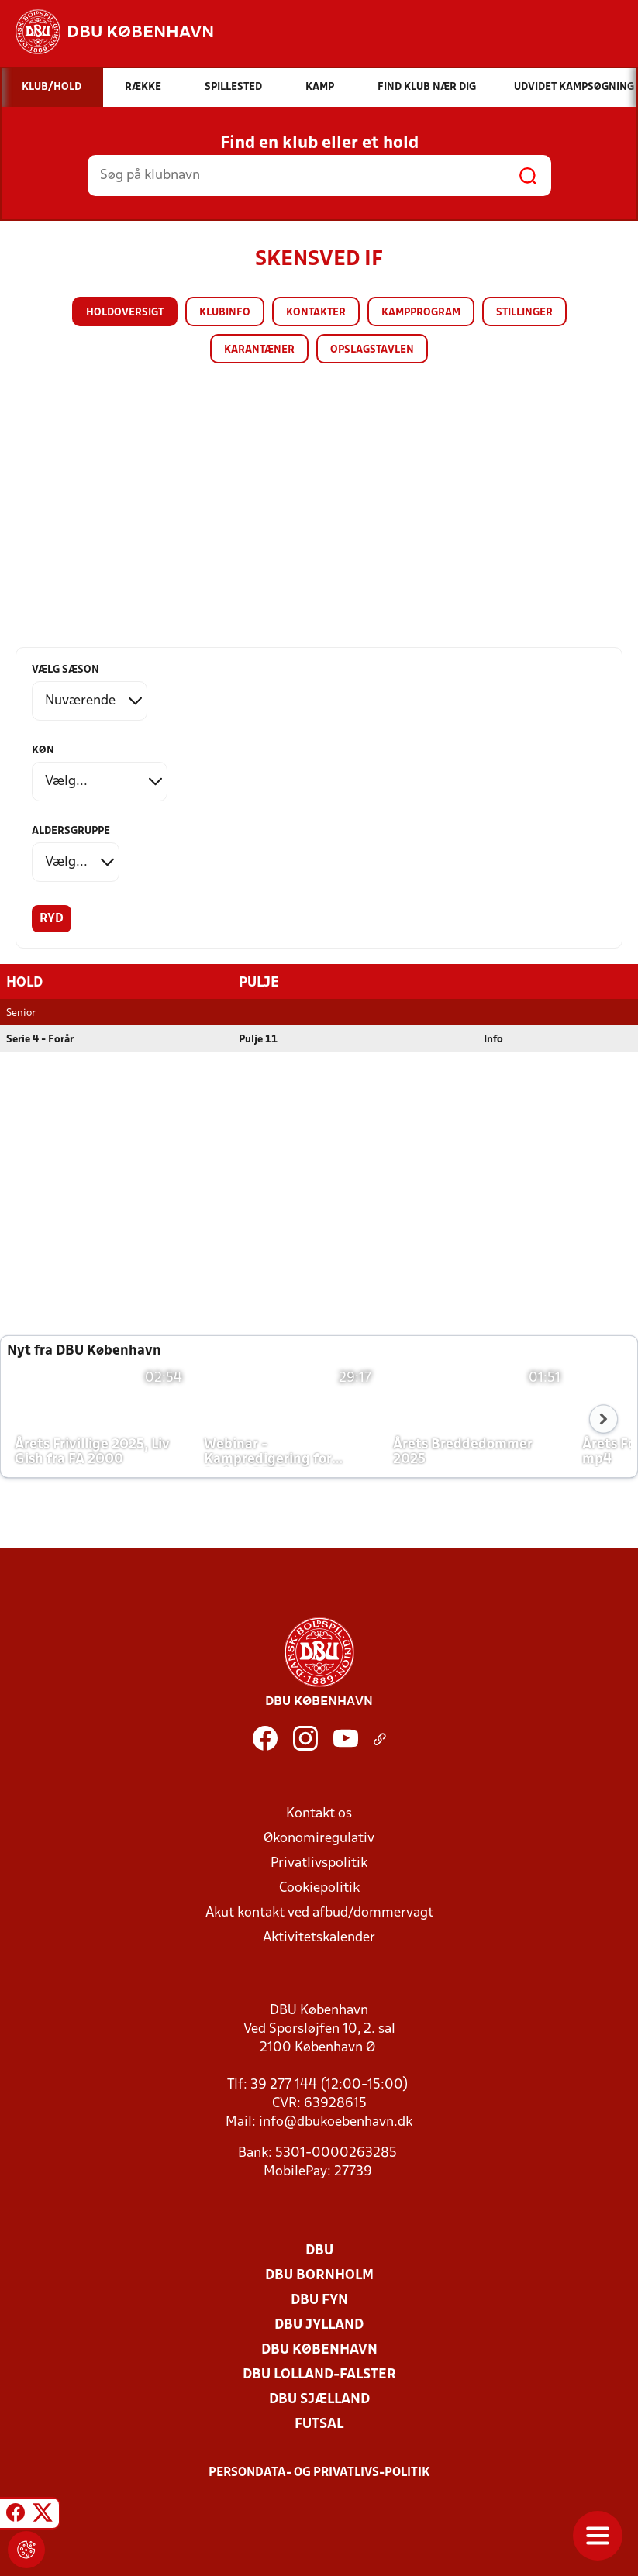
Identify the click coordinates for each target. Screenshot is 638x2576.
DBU (319, 2250)
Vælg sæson (65, 670)
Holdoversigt (125, 313)
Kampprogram (420, 313)
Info (493, 1040)
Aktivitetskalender (319, 1937)
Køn (43, 751)
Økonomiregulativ (319, 1838)
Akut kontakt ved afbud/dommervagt (319, 1913)
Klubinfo (224, 313)
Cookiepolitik (319, 1888)
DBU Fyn (319, 2300)
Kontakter (316, 313)
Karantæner (259, 350)
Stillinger (524, 313)
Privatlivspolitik (319, 1863)
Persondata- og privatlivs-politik (319, 2473)
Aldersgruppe (71, 831)
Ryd (52, 919)
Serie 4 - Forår (40, 1040)
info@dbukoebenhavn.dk (335, 2122)
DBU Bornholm (319, 2275)
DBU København (319, 2350)
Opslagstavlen (372, 350)
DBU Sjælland (319, 2399)
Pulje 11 (258, 1040)
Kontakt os (319, 1813)
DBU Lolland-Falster (319, 2374)
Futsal (319, 2424)
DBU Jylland (319, 2325)
